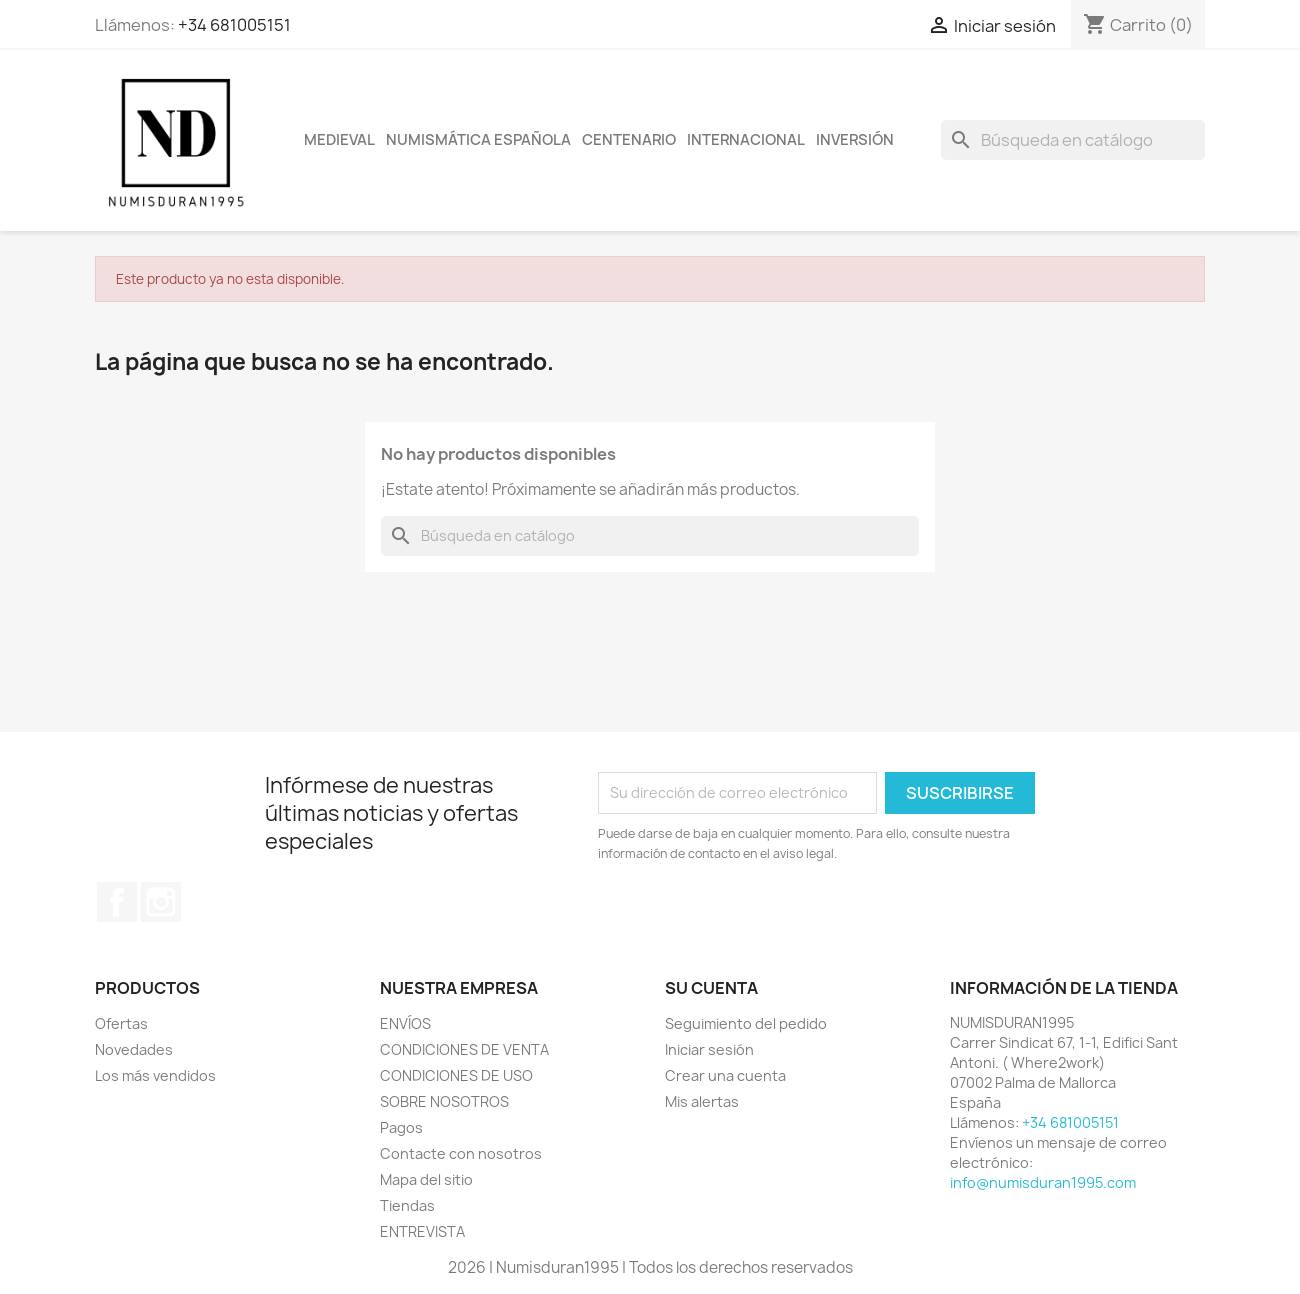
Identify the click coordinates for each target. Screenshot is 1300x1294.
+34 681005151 (234, 25)
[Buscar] (1073, 140)
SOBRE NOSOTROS (444, 1101)
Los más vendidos (155, 1075)
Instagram (161, 902)
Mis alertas (702, 1101)
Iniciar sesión (709, 1049)
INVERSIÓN (855, 140)
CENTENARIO (629, 140)
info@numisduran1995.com (1043, 1182)
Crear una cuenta (725, 1075)
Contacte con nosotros (461, 1153)
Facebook (117, 902)
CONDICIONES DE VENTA (464, 1049)
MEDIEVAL (339, 140)
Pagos (401, 1127)
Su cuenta (711, 988)
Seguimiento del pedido (746, 1023)
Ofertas (121, 1023)
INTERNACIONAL (746, 140)
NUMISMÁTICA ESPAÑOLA (478, 140)
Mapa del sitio (426, 1179)
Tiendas (407, 1205)
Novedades (134, 1049)
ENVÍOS (405, 1023)
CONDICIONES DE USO (456, 1075)
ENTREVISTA (422, 1231)
